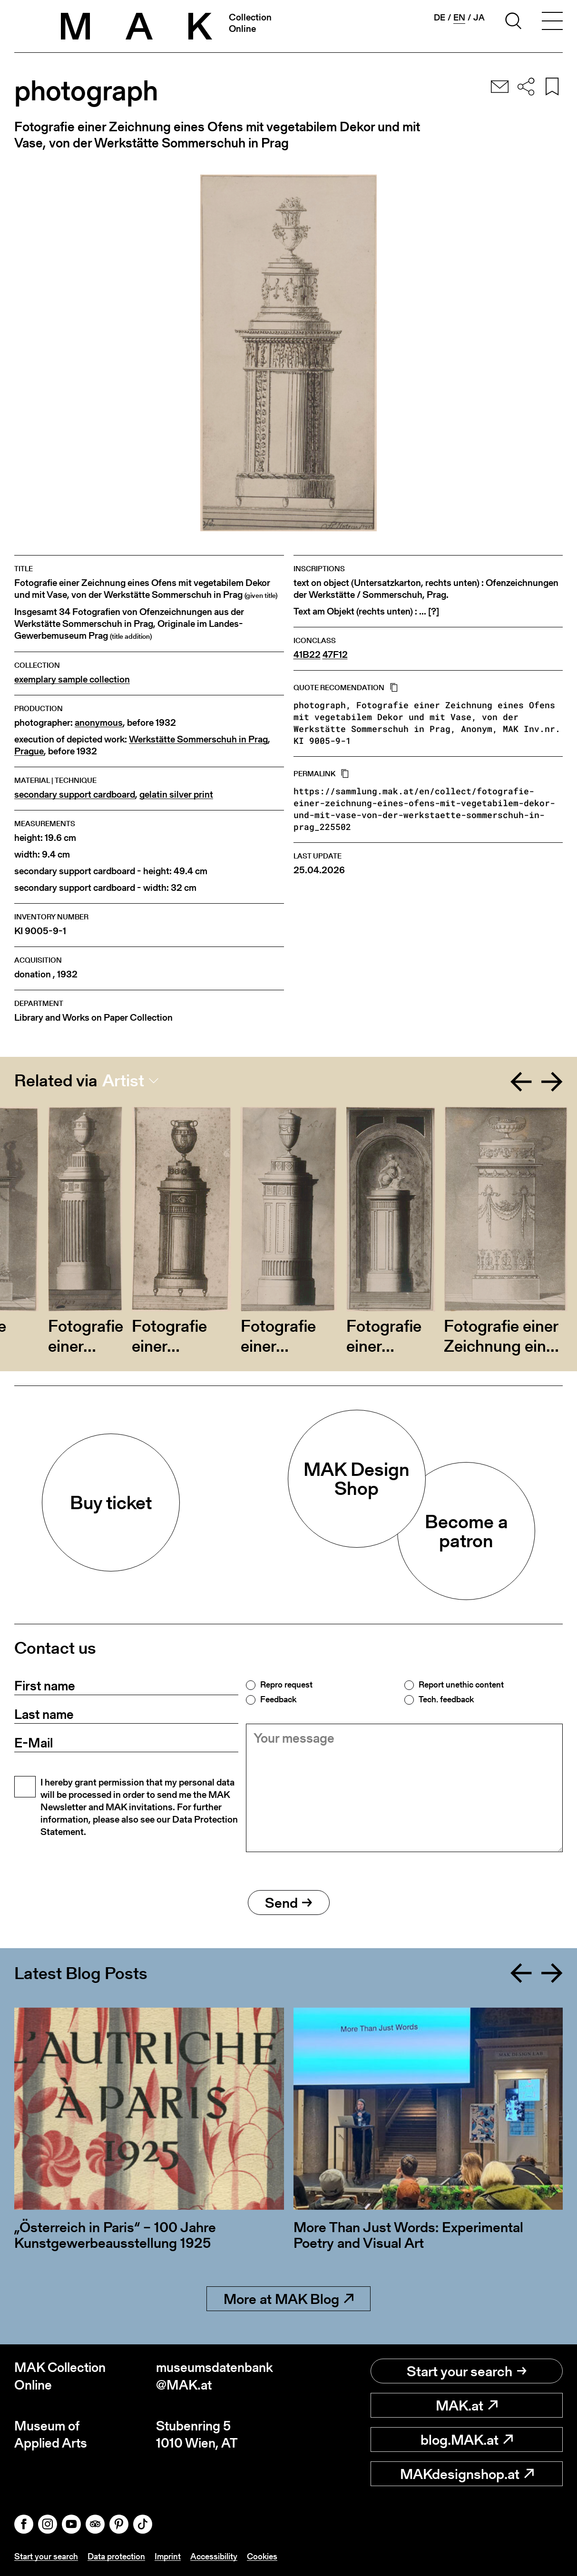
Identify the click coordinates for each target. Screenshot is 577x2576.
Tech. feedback (446, 1699)
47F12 (335, 655)
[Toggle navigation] (552, 22)
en (459, 17)
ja (479, 17)
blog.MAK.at (467, 2439)
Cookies (262, 2556)
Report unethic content (461, 1684)
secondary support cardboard (74, 794)
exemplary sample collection (72, 679)
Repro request (286, 1684)
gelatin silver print (176, 794)
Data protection (116, 2556)
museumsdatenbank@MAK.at (214, 2376)
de (439, 17)
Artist (123, 1080)
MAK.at (467, 2405)
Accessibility (213, 2556)
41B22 (307, 655)
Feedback (278, 1699)
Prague (29, 751)
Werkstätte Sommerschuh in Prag (198, 739)
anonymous (99, 723)
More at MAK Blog (288, 2299)
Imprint (168, 2556)
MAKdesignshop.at (467, 2474)
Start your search (467, 2371)
